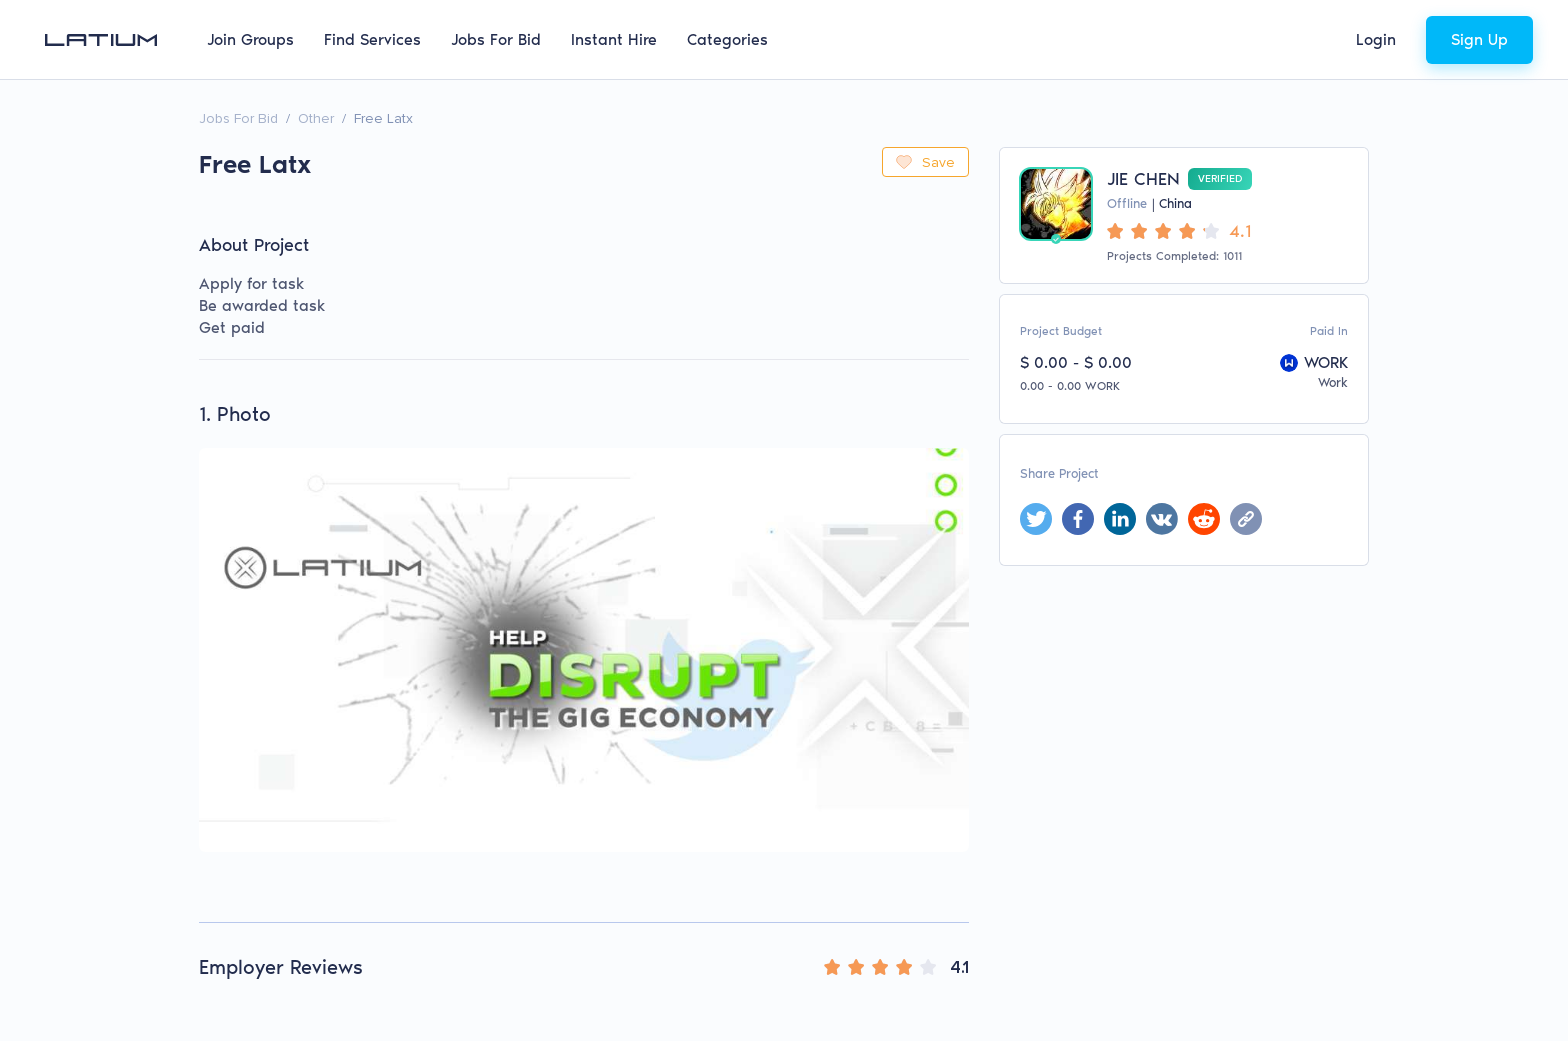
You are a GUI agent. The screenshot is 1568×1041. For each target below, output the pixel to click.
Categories (727, 39)
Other (316, 118)
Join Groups (250, 39)
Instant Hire (614, 39)
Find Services (372, 39)
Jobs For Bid (496, 39)
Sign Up (1479, 39)
